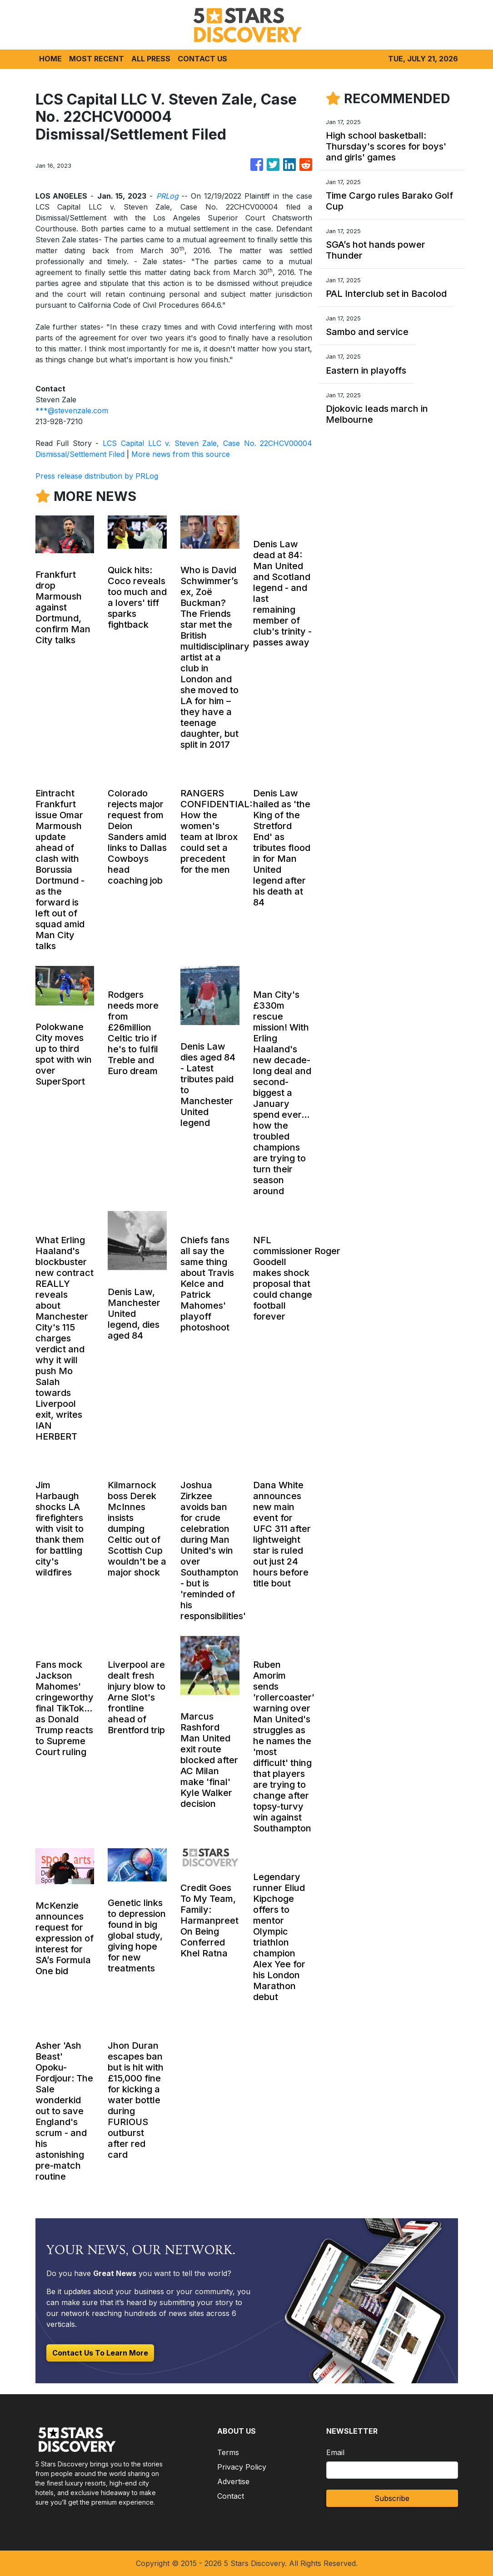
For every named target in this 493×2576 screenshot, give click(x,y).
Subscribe (391, 2498)
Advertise (233, 2481)
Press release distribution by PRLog (96, 475)
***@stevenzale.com (71, 410)
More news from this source (180, 454)
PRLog (167, 195)
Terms (228, 2452)
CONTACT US (202, 58)
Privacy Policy (241, 2466)
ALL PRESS (150, 58)
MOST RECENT (96, 58)
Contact (230, 2496)
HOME (50, 58)
